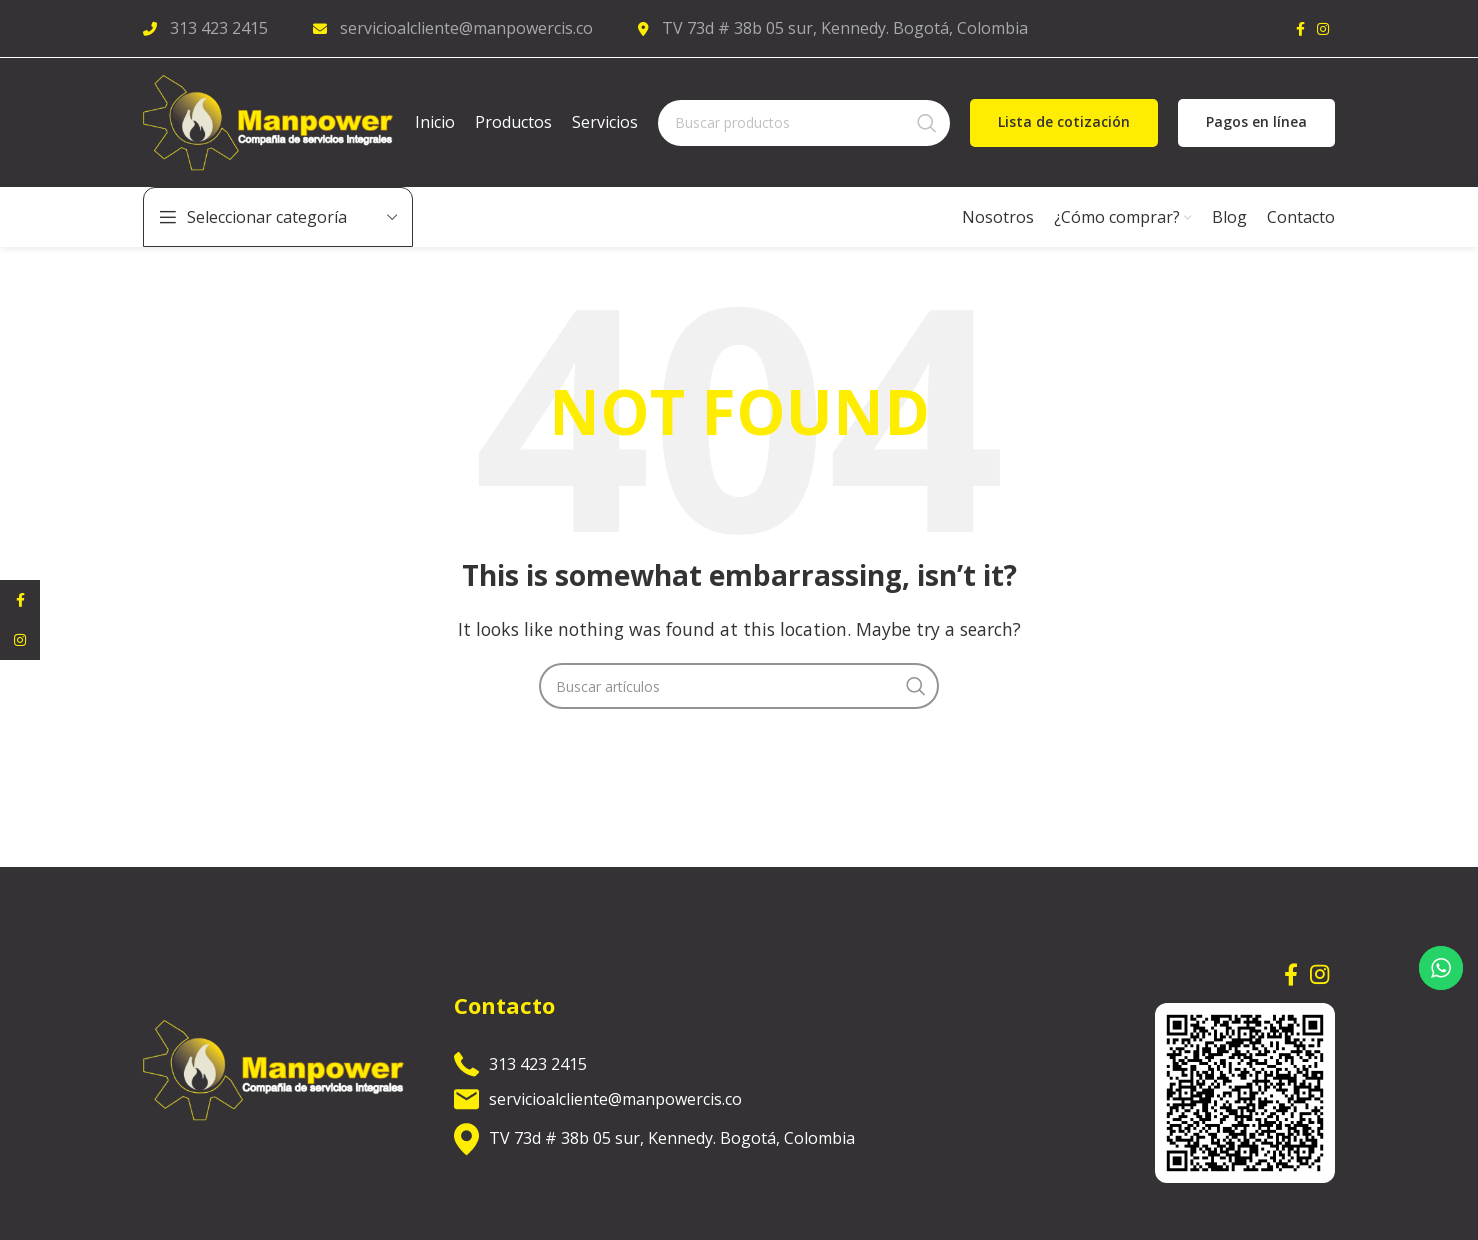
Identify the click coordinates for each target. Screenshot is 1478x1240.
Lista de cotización (1064, 128)
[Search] (804, 129)
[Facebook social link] (1300, 30)
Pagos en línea (1256, 128)
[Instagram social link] (1323, 30)
